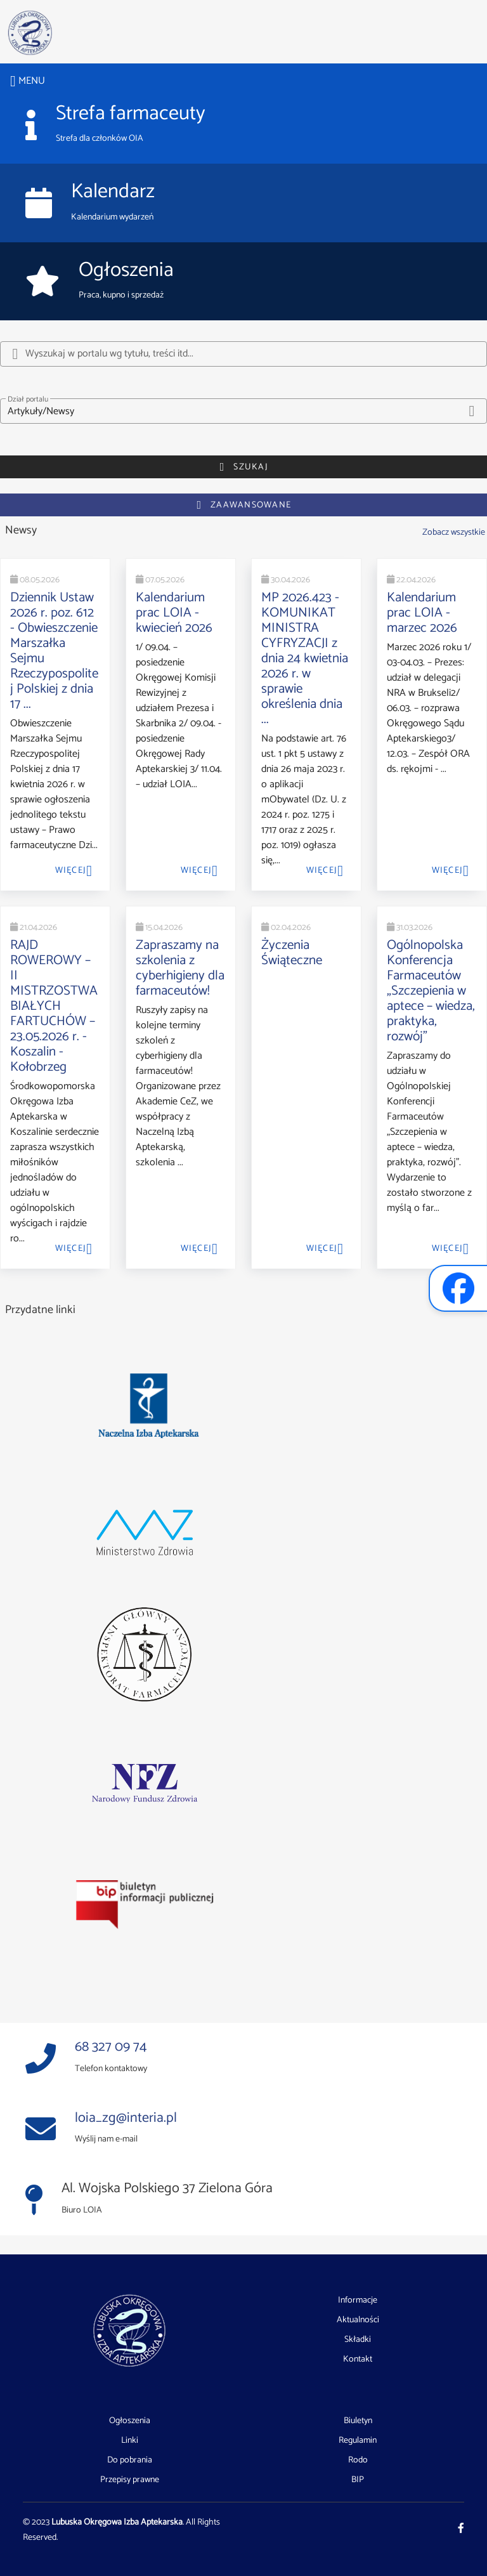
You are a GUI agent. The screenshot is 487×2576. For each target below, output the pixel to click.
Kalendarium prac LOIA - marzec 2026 (422, 613)
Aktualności (358, 2320)
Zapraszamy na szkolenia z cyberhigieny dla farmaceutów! (180, 968)
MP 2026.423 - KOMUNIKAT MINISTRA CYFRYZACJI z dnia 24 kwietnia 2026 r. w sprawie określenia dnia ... (304, 658)
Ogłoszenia (129, 2421)
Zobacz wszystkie (453, 532)
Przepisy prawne (129, 2480)
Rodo (358, 2461)
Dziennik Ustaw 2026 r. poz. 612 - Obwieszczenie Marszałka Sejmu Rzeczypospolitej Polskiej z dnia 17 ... (54, 651)
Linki (129, 2441)
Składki (357, 2340)
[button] (243, 411)
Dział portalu (28, 399)
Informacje (357, 2301)
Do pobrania (129, 2461)
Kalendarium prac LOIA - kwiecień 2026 (174, 613)
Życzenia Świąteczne (291, 953)
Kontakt (357, 2359)
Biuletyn (358, 2421)
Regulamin (358, 2441)
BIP (357, 2480)
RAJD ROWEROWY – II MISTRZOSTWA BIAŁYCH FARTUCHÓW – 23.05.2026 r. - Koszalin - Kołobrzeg (54, 1006)
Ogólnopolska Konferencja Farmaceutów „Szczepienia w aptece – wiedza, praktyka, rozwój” (431, 991)
